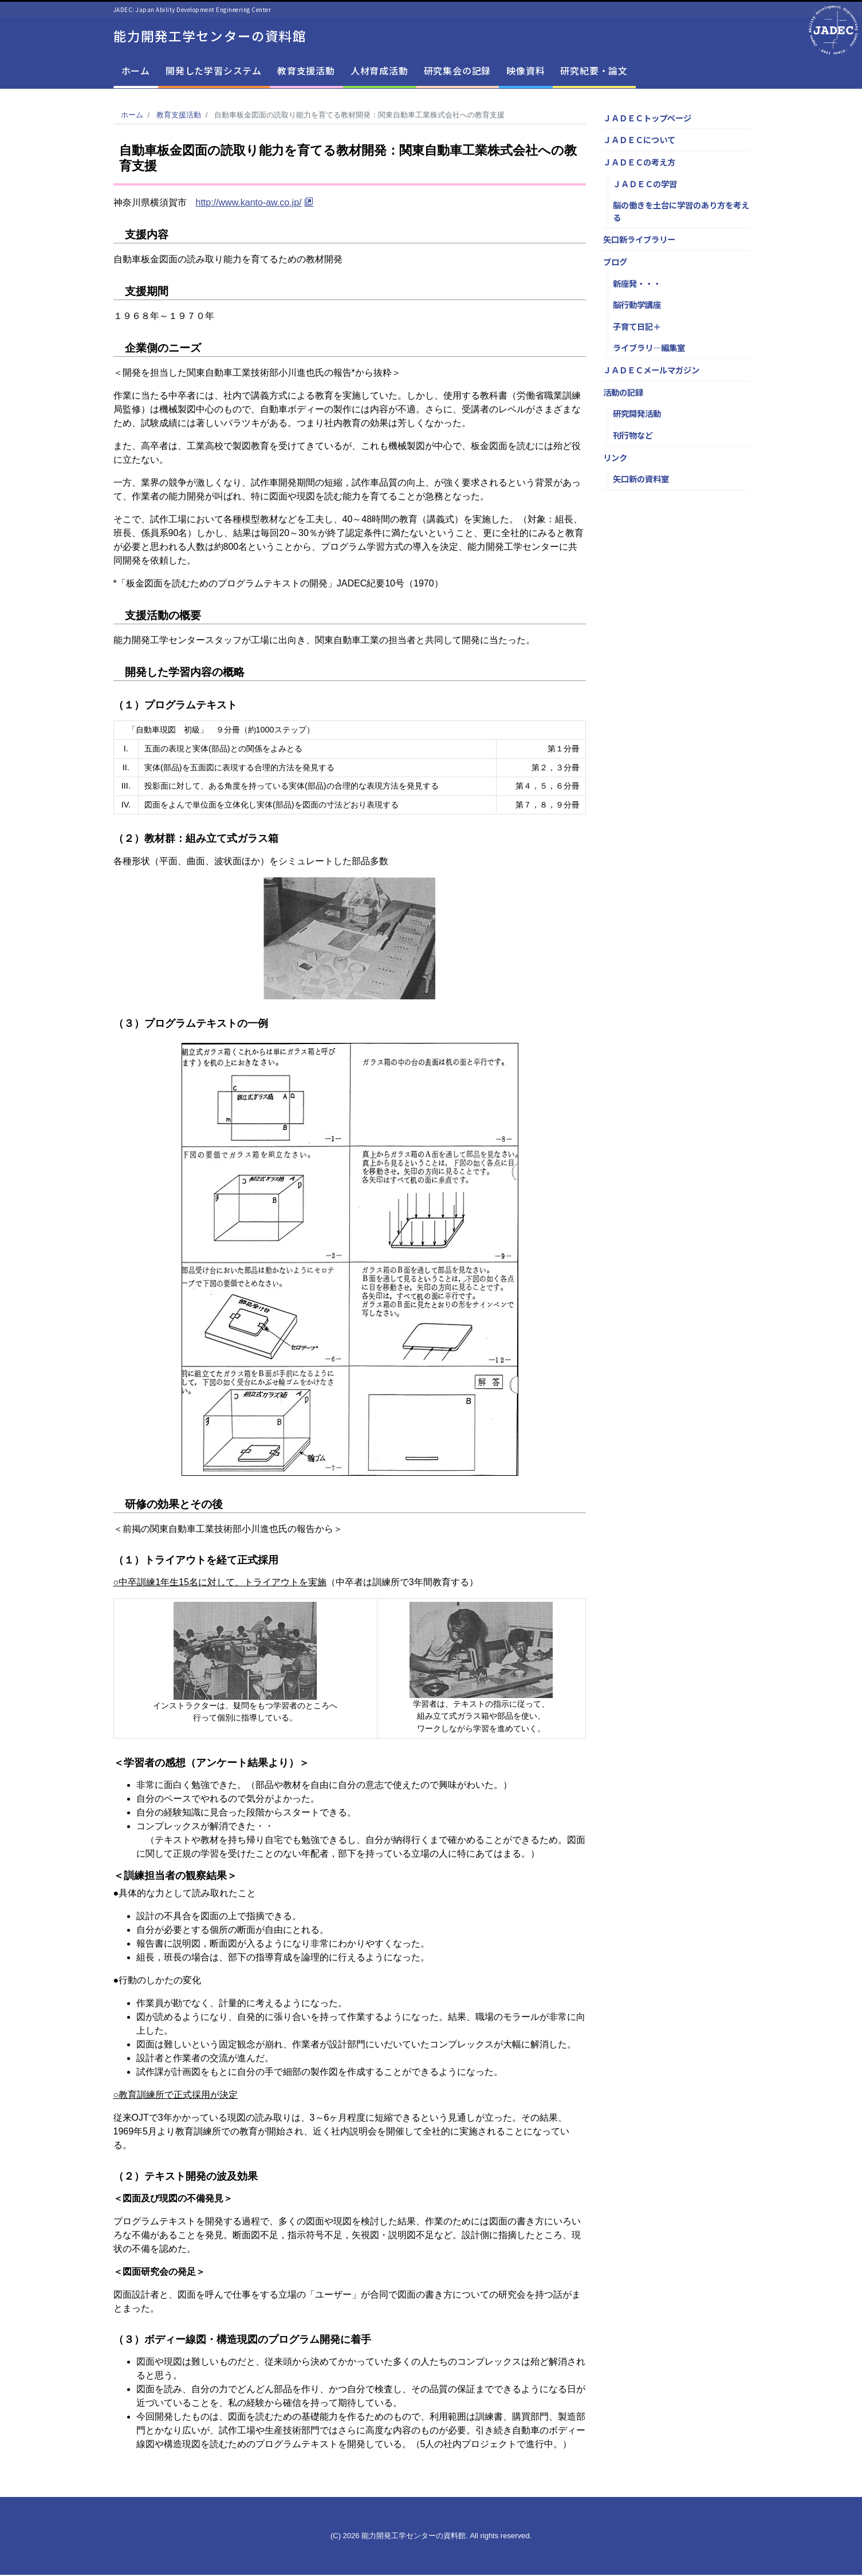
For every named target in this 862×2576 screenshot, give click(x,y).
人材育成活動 (379, 71)
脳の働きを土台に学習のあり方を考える (681, 212)
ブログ (615, 263)
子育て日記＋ (637, 327)
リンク (615, 458)
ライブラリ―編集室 (649, 349)
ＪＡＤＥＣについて (639, 141)
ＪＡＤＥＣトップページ (647, 119)
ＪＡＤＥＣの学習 (645, 185)
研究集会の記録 (457, 71)
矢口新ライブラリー (639, 241)
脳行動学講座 (637, 306)
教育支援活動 (306, 71)
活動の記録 (623, 393)
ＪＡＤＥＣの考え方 (639, 163)
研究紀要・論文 (594, 71)
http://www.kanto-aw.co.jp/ (249, 203)
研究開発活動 (637, 415)
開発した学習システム (214, 71)
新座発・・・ (637, 284)
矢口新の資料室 (641, 480)
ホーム (135, 71)
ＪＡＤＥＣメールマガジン (651, 371)
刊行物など (633, 436)
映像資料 (525, 71)
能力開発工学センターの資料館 (214, 36)
